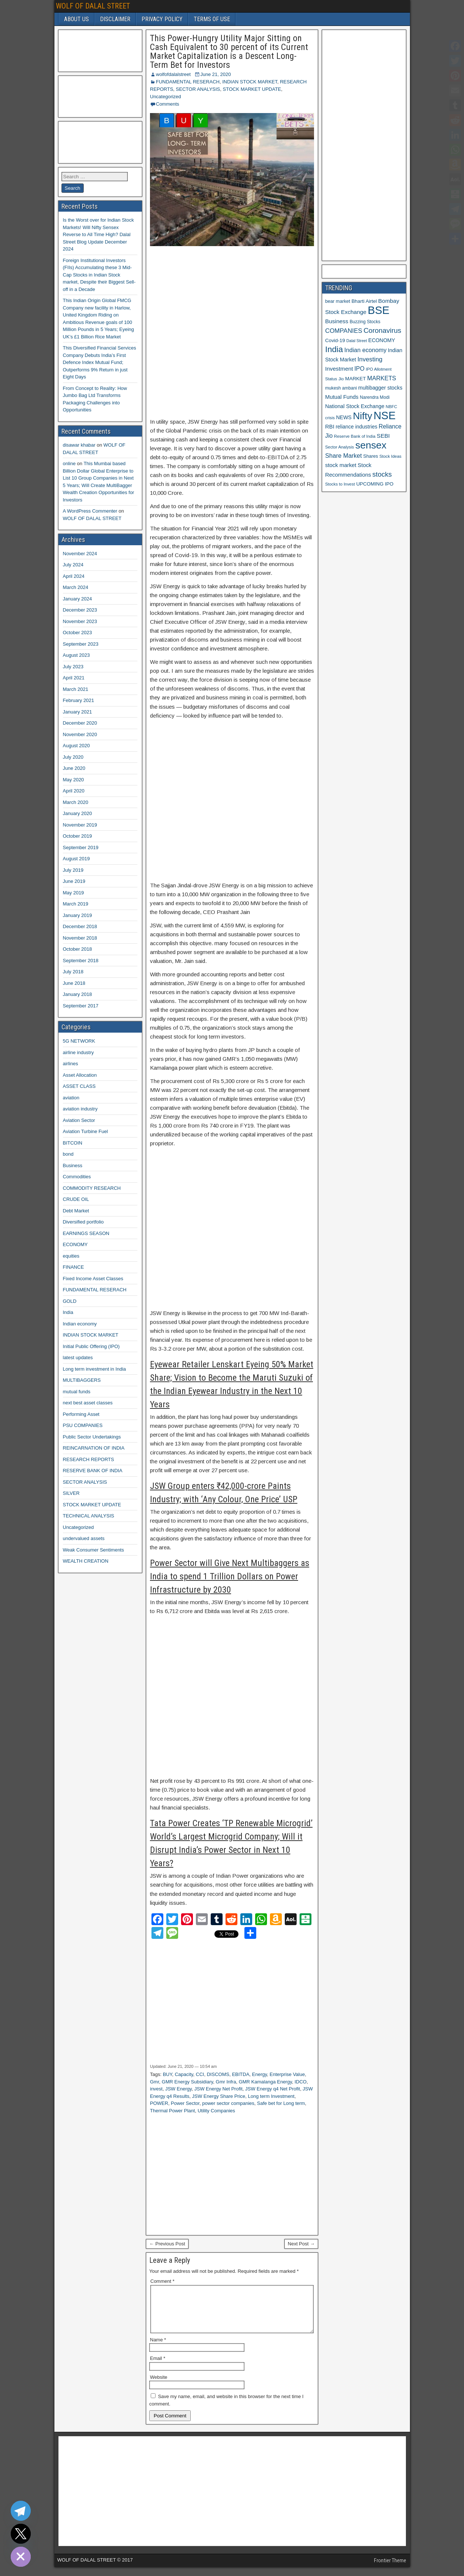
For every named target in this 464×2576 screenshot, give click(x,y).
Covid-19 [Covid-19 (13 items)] (335, 340)
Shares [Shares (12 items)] (370, 456)
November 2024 (80, 553)
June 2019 (74, 881)
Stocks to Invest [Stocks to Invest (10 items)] (340, 484)
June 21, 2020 (215, 74)
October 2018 (77, 949)
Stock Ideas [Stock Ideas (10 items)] (390, 456)
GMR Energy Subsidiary (187, 2082)
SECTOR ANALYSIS (198, 89)
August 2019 (76, 858)
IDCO (300, 2082)
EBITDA (240, 2074)
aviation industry (80, 1109)
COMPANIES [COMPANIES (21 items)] (343, 330)
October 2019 (77, 836)
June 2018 (74, 983)
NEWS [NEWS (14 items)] (344, 417)
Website (158, 2386)
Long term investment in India (94, 1369)
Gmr (154, 2082)
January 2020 (77, 813)
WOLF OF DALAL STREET (93, 5)
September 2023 (81, 644)
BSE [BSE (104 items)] (379, 310)
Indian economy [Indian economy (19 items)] (365, 350)
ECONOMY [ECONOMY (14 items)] (381, 340)
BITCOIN (73, 1143)
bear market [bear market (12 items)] (337, 301)
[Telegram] (21, 2511)
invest (156, 2089)
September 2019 (81, 847)
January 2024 (77, 599)
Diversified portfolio (83, 1222)
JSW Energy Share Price (218, 2096)
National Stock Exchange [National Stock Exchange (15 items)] (354, 406)
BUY (167, 2074)
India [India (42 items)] (334, 349)
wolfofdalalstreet (173, 74)
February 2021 (78, 700)
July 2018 (73, 971)
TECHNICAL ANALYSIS (88, 1516)
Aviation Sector (79, 1120)
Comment (162, 2281)
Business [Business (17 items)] (336, 321)
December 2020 (80, 723)
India (68, 1312)
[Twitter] (21, 2534)
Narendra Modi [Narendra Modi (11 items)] (375, 397)
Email (157, 2367)
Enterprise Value (287, 2074)
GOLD (70, 1301)
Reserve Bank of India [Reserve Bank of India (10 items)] (354, 436)
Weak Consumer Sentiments (93, 1550)
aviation (71, 1097)
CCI (200, 2074)
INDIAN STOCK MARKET (249, 82)
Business (73, 1165)
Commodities (77, 1176)
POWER (159, 2103)
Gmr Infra (226, 2082)
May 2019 (73, 892)
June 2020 (74, 768)
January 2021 (77, 712)
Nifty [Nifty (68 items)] (362, 415)
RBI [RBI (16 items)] (329, 427)
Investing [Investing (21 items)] (370, 359)
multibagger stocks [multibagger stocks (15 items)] (380, 388)
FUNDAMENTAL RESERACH (188, 82)
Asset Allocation (80, 1075)
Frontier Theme (390, 2569)
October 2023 (77, 632)
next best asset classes (88, 1402)
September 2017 (81, 1006)
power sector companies (228, 2103)
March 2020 (76, 802)
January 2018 (77, 994)
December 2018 (80, 926)
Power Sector (185, 2103)
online (69, 463)
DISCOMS (218, 2074)
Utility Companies (216, 2110)
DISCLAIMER (115, 19)
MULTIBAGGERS (82, 1380)
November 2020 (80, 734)
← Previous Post (167, 2243)
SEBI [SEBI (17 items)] (383, 436)
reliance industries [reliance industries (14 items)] (356, 427)
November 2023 (80, 621)
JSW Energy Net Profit (218, 2089)
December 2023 (80, 610)
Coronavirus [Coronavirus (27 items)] (382, 330)
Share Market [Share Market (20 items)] (343, 455)
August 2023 (76, 655)
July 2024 (73, 564)
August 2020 (76, 745)
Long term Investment (271, 2096)
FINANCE (73, 1267)
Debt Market (76, 1210)
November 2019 (80, 825)
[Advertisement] (232, 332)
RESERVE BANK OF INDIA (93, 1470)
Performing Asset (81, 1414)
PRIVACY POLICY (162, 19)
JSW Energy (178, 2089)
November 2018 (80, 938)
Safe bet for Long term (281, 2103)
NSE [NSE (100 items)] (385, 415)
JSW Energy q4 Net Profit (272, 2089)
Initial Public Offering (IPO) (91, 1346)
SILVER (71, 1493)
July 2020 (73, 757)
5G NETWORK (79, 1041)
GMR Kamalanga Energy (265, 2082)
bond (68, 1154)
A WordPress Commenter (90, 511)
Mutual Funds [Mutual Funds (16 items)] (341, 397)
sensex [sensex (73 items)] (370, 445)
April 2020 (74, 791)
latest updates (78, 1357)
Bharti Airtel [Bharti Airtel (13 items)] (364, 301)
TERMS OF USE (212, 19)
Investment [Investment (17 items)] (339, 368)
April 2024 (74, 576)
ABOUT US (76, 19)
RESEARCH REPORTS (88, 1459)
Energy (259, 2074)
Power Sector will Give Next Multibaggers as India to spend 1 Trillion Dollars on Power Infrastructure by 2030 (229, 1576)
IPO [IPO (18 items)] (359, 368)
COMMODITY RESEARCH (92, 1188)
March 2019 (76, 904)
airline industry (78, 1052)
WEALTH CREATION (86, 1561)
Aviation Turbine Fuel (85, 1131)
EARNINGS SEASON (86, 1233)
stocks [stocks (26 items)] (382, 474)
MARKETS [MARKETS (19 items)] (381, 378)
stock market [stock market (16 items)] (340, 465)
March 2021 (76, 689)
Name (158, 2348)
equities (71, 1256)
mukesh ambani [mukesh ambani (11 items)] (341, 388)
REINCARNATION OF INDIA (94, 1448)
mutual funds (76, 1391)
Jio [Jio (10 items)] (341, 379)
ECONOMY (75, 1244)
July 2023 (73, 666)
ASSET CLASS (79, 1086)
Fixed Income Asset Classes (93, 1278)
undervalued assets (84, 1538)
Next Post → (301, 2243)
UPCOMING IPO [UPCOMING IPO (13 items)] (375, 484)
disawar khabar (79, 445)
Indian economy (80, 1324)
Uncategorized (165, 96)
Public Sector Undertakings (92, 1437)
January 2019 (77, 915)
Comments (167, 104)
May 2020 (73, 779)
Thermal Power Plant (172, 2110)
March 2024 (76, 587)
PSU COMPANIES (83, 1425)
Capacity (184, 2074)
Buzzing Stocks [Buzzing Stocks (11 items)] (365, 321)
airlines (70, 1063)
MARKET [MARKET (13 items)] (355, 378)
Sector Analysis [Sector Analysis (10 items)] (339, 447)
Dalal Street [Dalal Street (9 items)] (356, 340)
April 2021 (74, 678)
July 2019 (73, 870)
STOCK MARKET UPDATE (252, 89)
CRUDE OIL (76, 1199)
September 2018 (81, 960)
